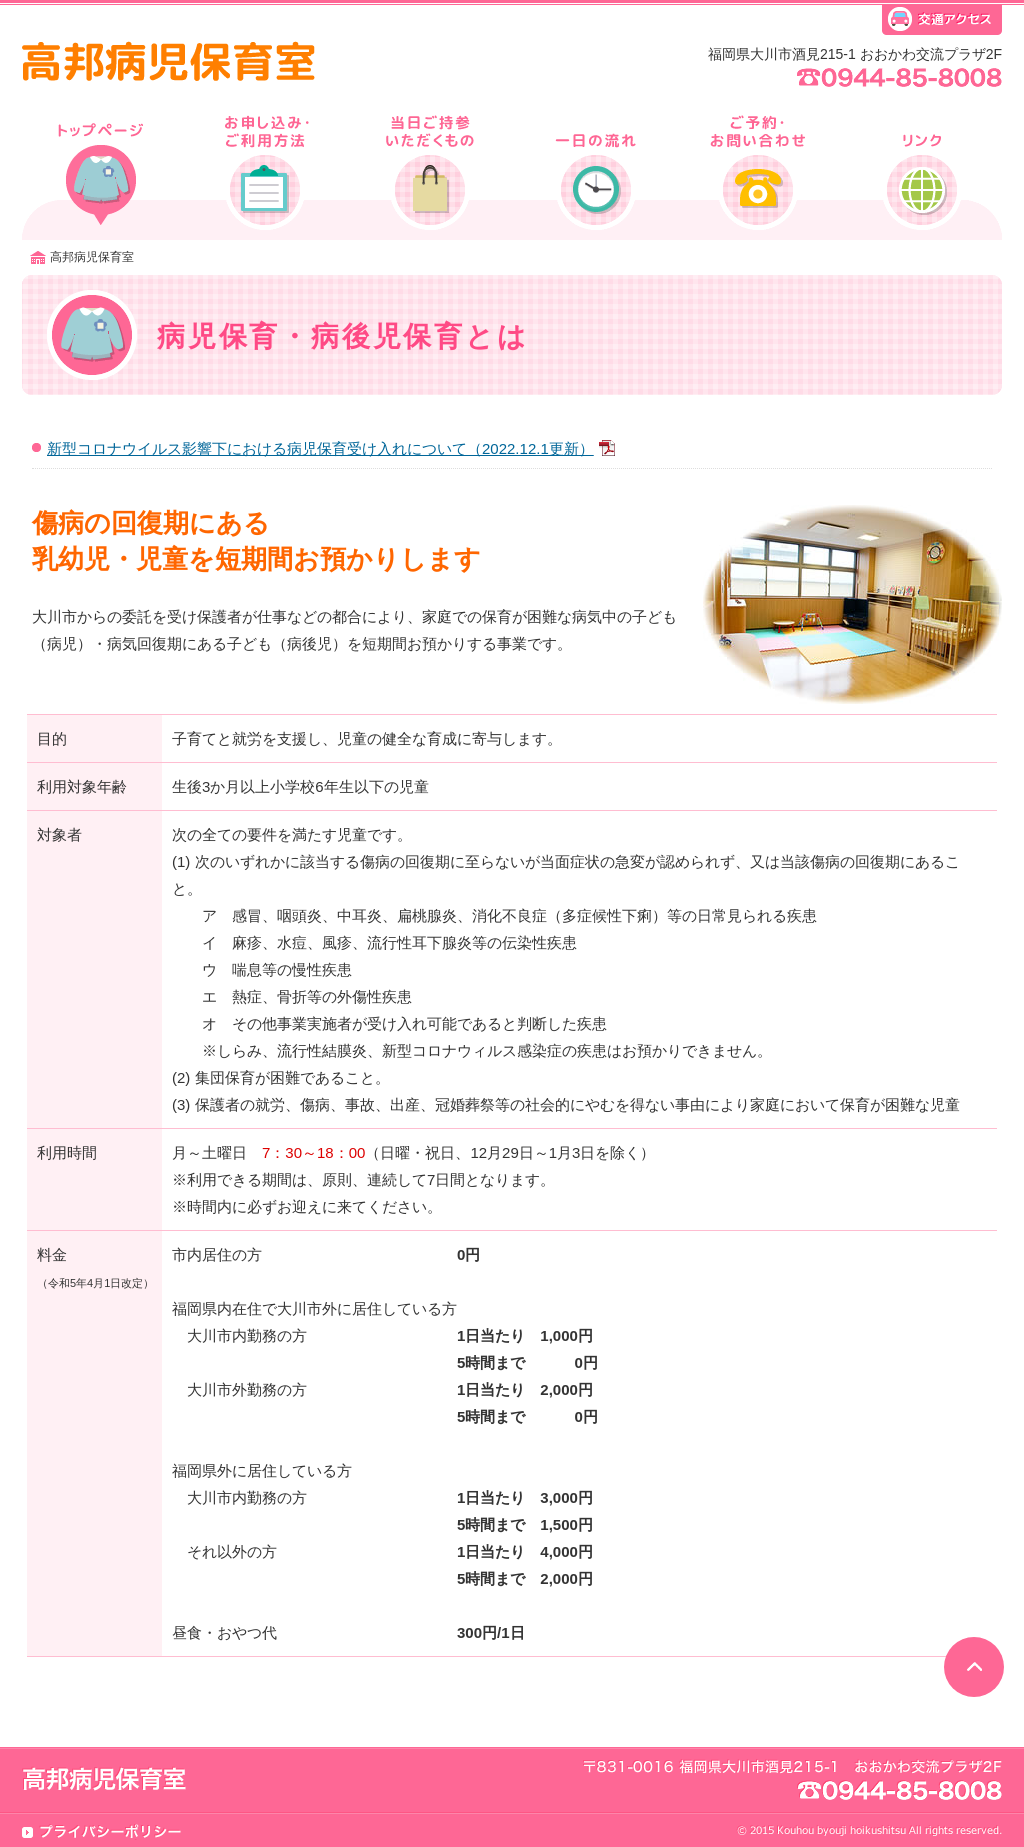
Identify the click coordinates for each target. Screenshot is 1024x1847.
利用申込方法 (266, 170)
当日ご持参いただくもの (429, 170)
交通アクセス (942, 22)
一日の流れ (592, 170)
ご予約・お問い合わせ (755, 170)
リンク (918, 170)
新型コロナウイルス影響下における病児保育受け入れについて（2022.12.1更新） (331, 448)
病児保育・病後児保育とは (103, 170)
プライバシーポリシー (102, 1832)
